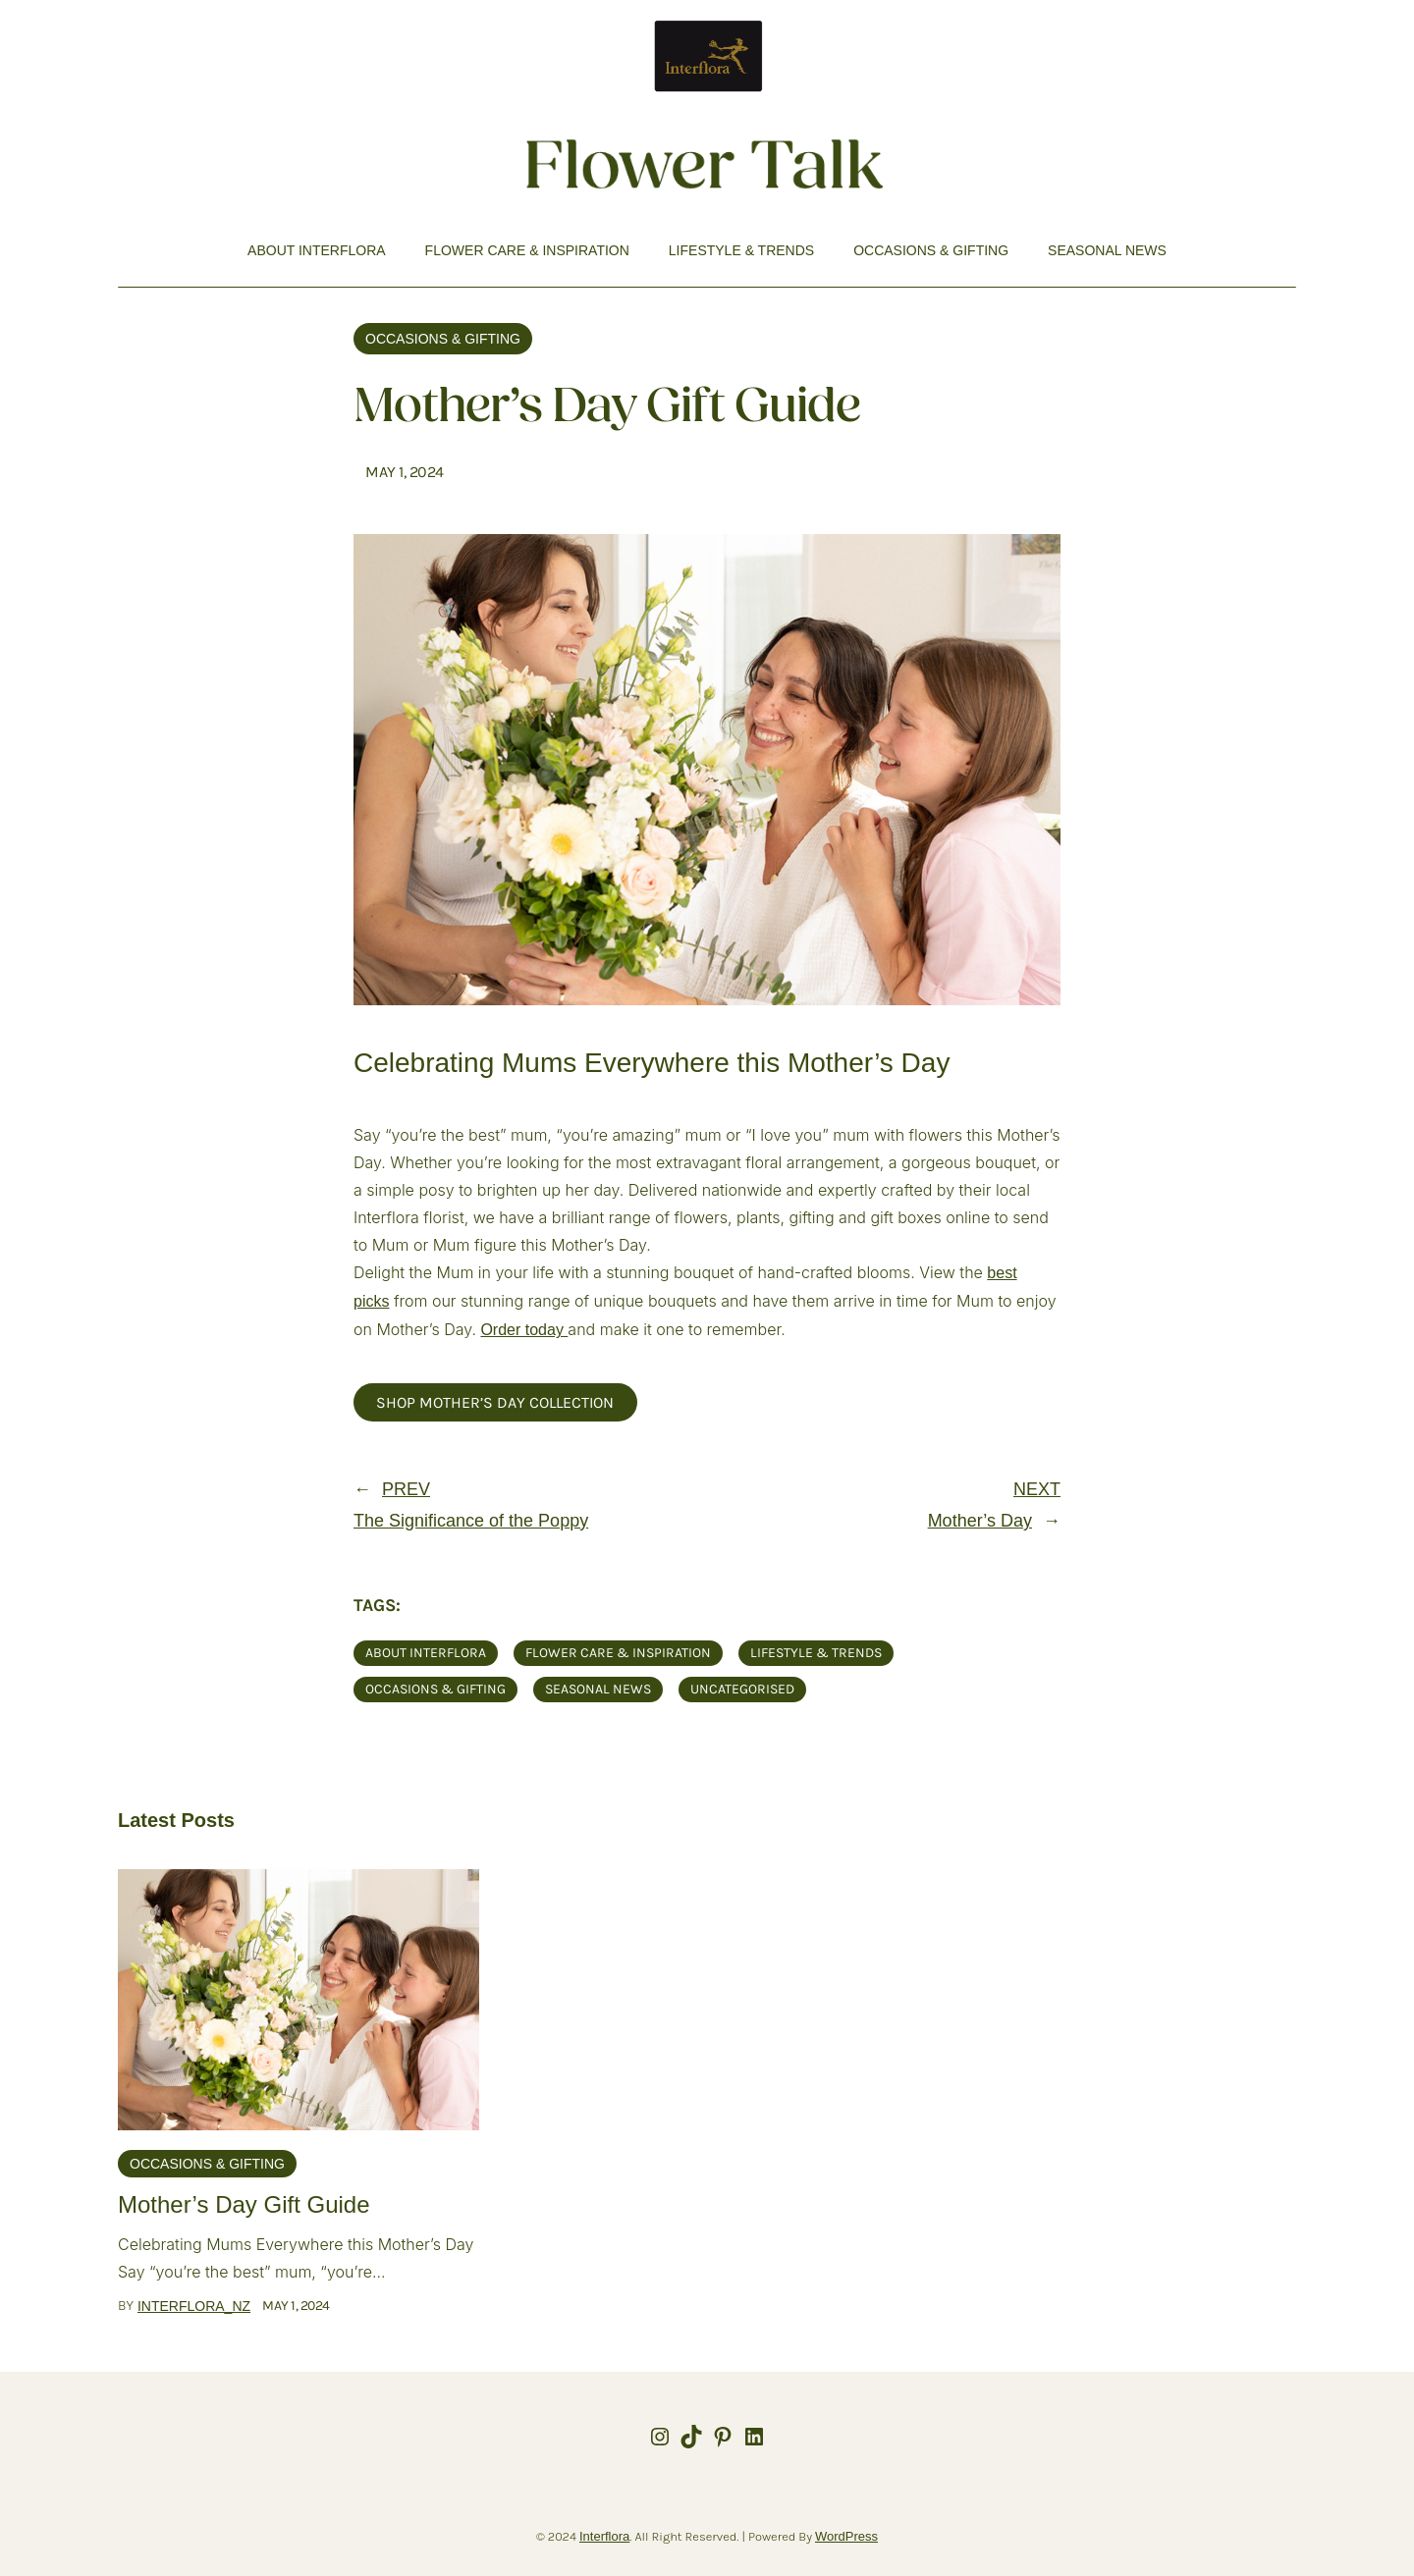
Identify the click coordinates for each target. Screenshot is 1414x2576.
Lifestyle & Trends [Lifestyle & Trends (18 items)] (816, 1652)
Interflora (604, 2536)
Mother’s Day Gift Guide (244, 2204)
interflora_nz (193, 2306)
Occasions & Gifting (442, 339)
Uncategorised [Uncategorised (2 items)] (742, 1689)
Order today (521, 1329)
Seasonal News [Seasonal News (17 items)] (598, 1689)
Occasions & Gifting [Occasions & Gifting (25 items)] (435, 1689)
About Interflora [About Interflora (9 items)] (425, 1652)
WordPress (846, 2536)
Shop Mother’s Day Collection (495, 1402)
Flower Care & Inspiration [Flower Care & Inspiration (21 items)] (618, 1652)
